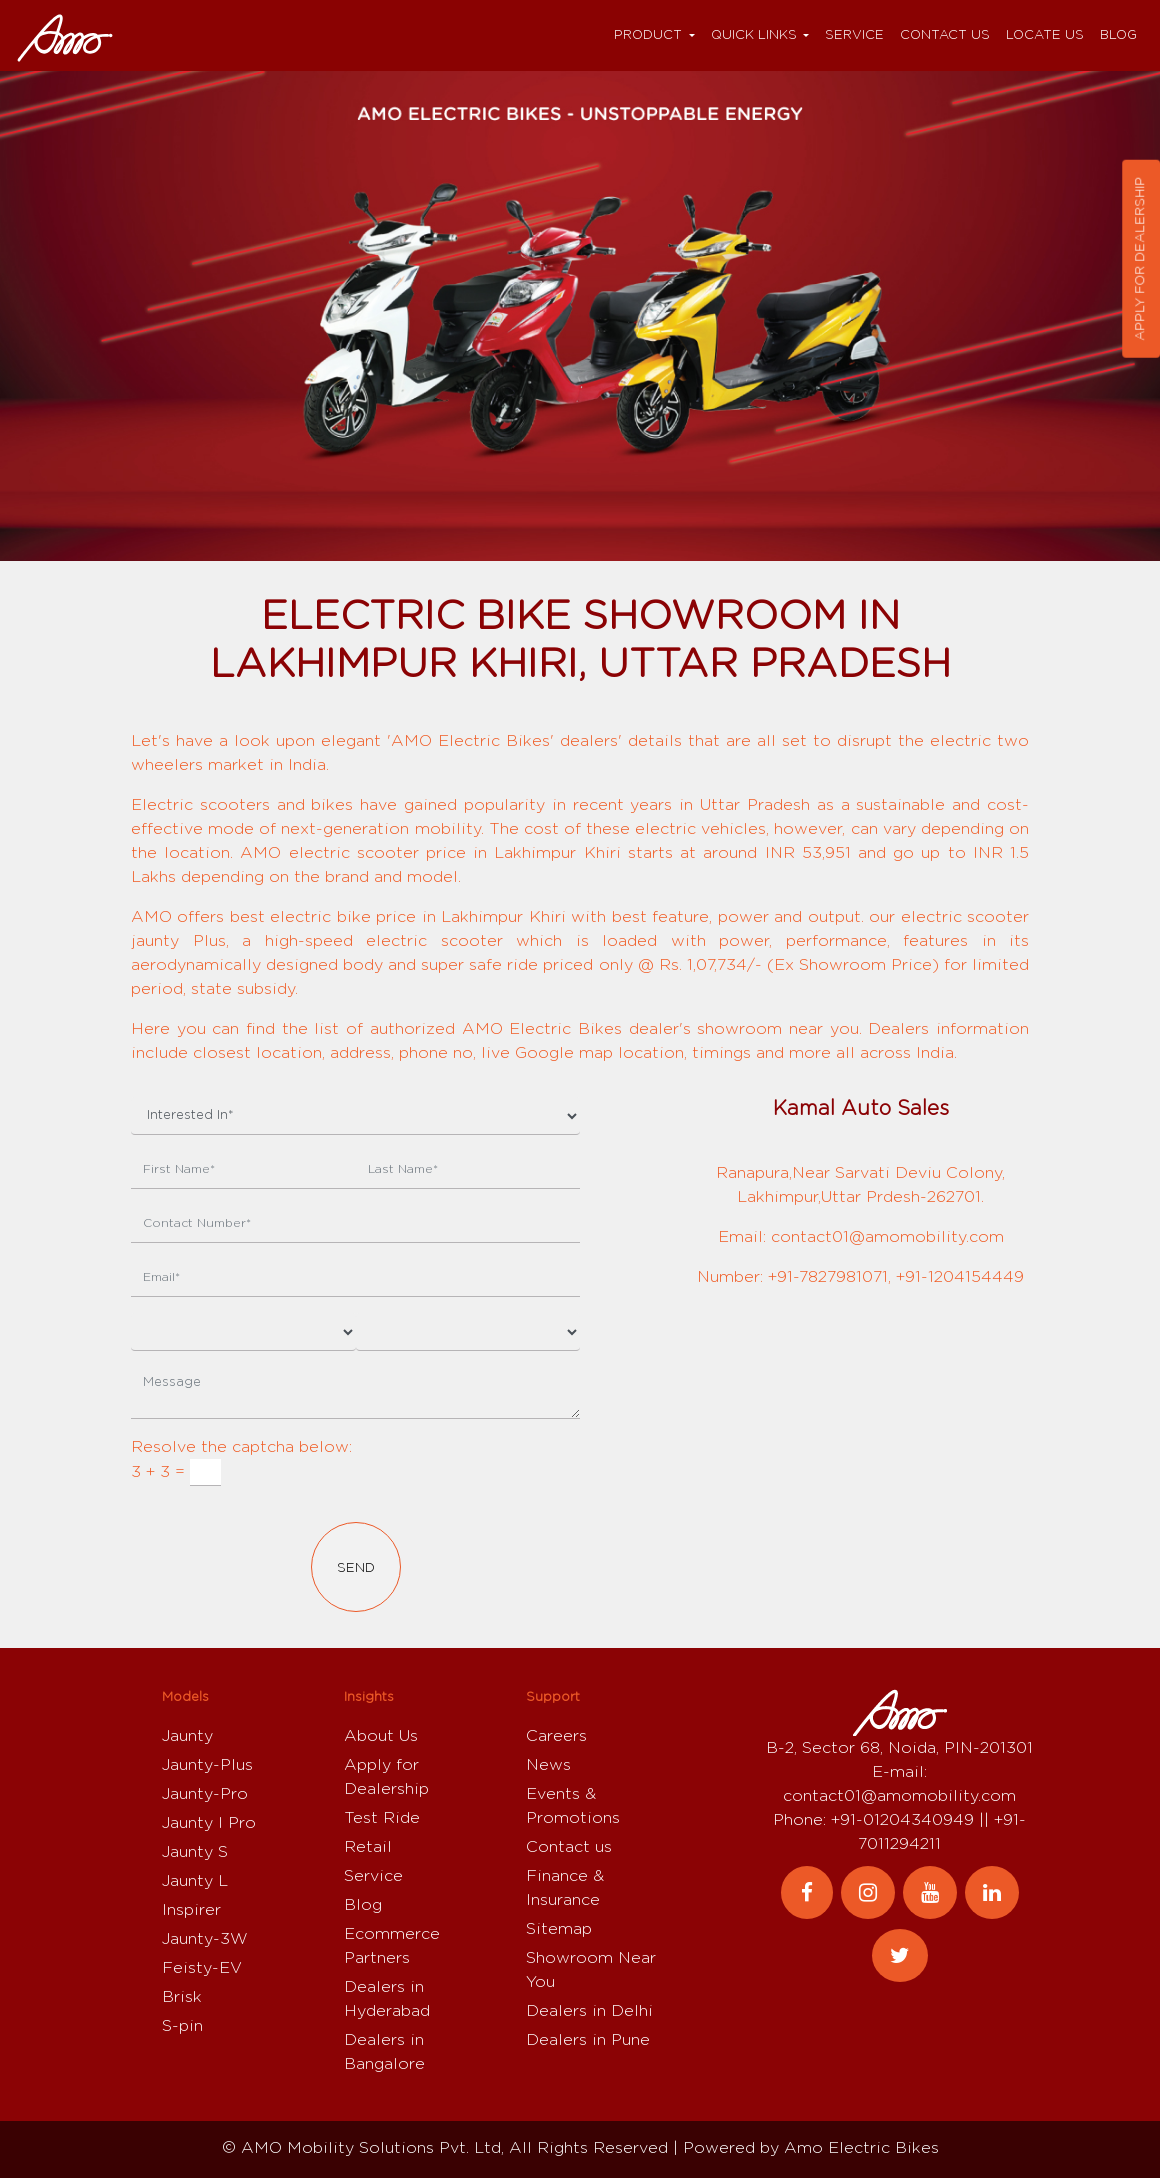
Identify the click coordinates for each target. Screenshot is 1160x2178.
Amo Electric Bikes (861, 2148)
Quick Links (754, 35)
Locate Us (1045, 35)
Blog (1118, 35)
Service (854, 35)
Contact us (945, 35)
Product (648, 35)
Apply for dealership (1140, 259)
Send (356, 1568)
